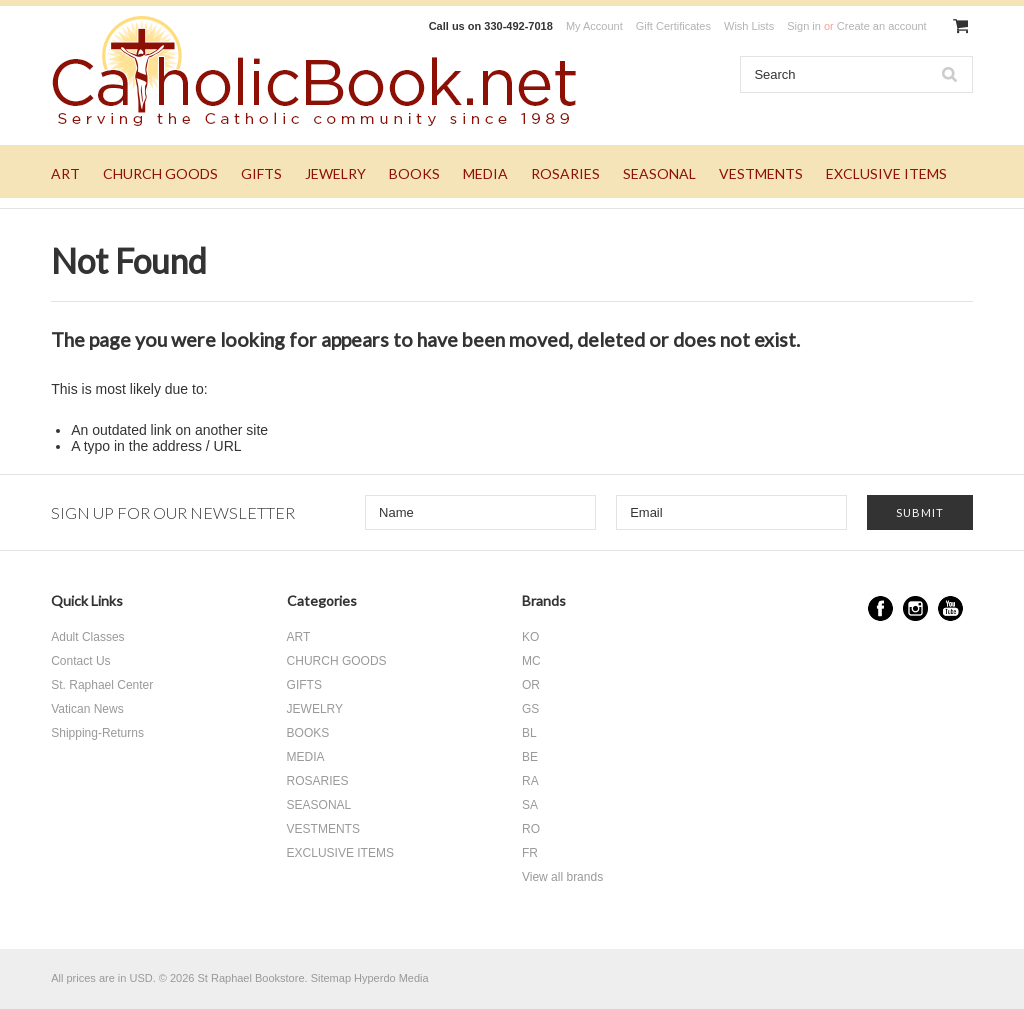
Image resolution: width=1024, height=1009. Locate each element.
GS (530, 709)
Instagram (915, 608)
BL (529, 733)
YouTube (950, 608)
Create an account (882, 26)
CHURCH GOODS (160, 173)
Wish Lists (749, 26)
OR (531, 685)
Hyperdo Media (391, 978)
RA (530, 781)
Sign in (804, 26)
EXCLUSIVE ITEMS (886, 173)
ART (65, 173)
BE (530, 757)
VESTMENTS (761, 173)
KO (530, 637)
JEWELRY (335, 173)
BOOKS (414, 173)
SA (530, 805)
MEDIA (485, 173)
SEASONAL (659, 173)
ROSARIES (565, 173)
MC (531, 661)
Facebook (880, 608)
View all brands (562, 877)
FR (530, 853)
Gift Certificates (673, 26)
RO (531, 829)
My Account (594, 26)
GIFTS (261, 173)
